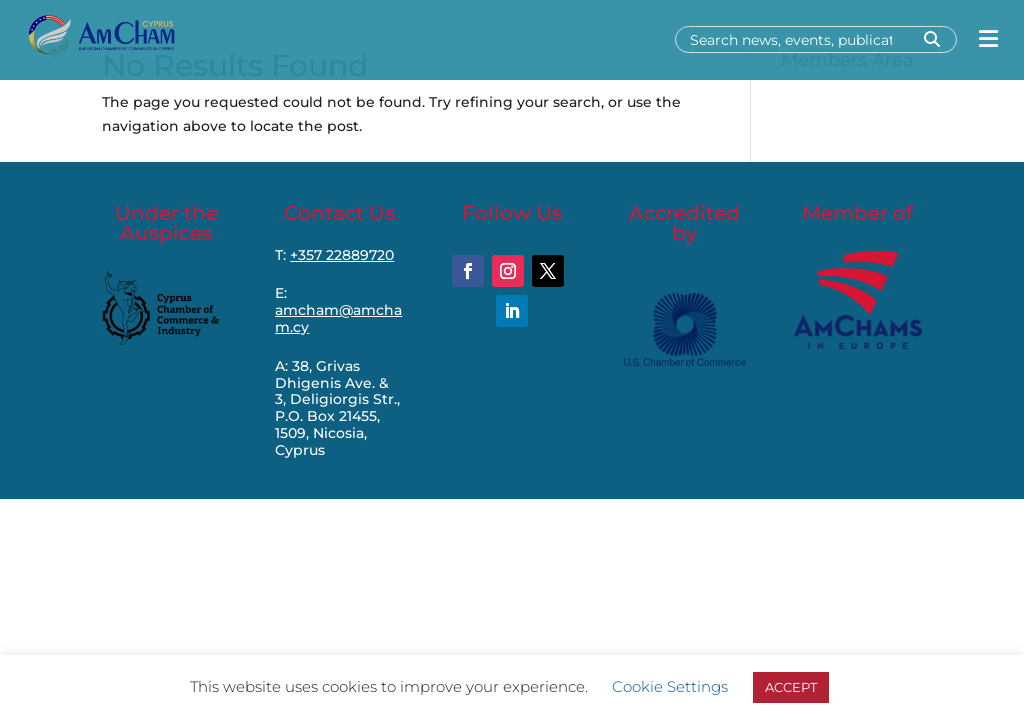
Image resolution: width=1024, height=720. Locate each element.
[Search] (798, 40)
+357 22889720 (342, 255)
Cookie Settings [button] (670, 686)
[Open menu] (988, 39)
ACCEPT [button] (791, 687)
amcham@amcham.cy (338, 318)
